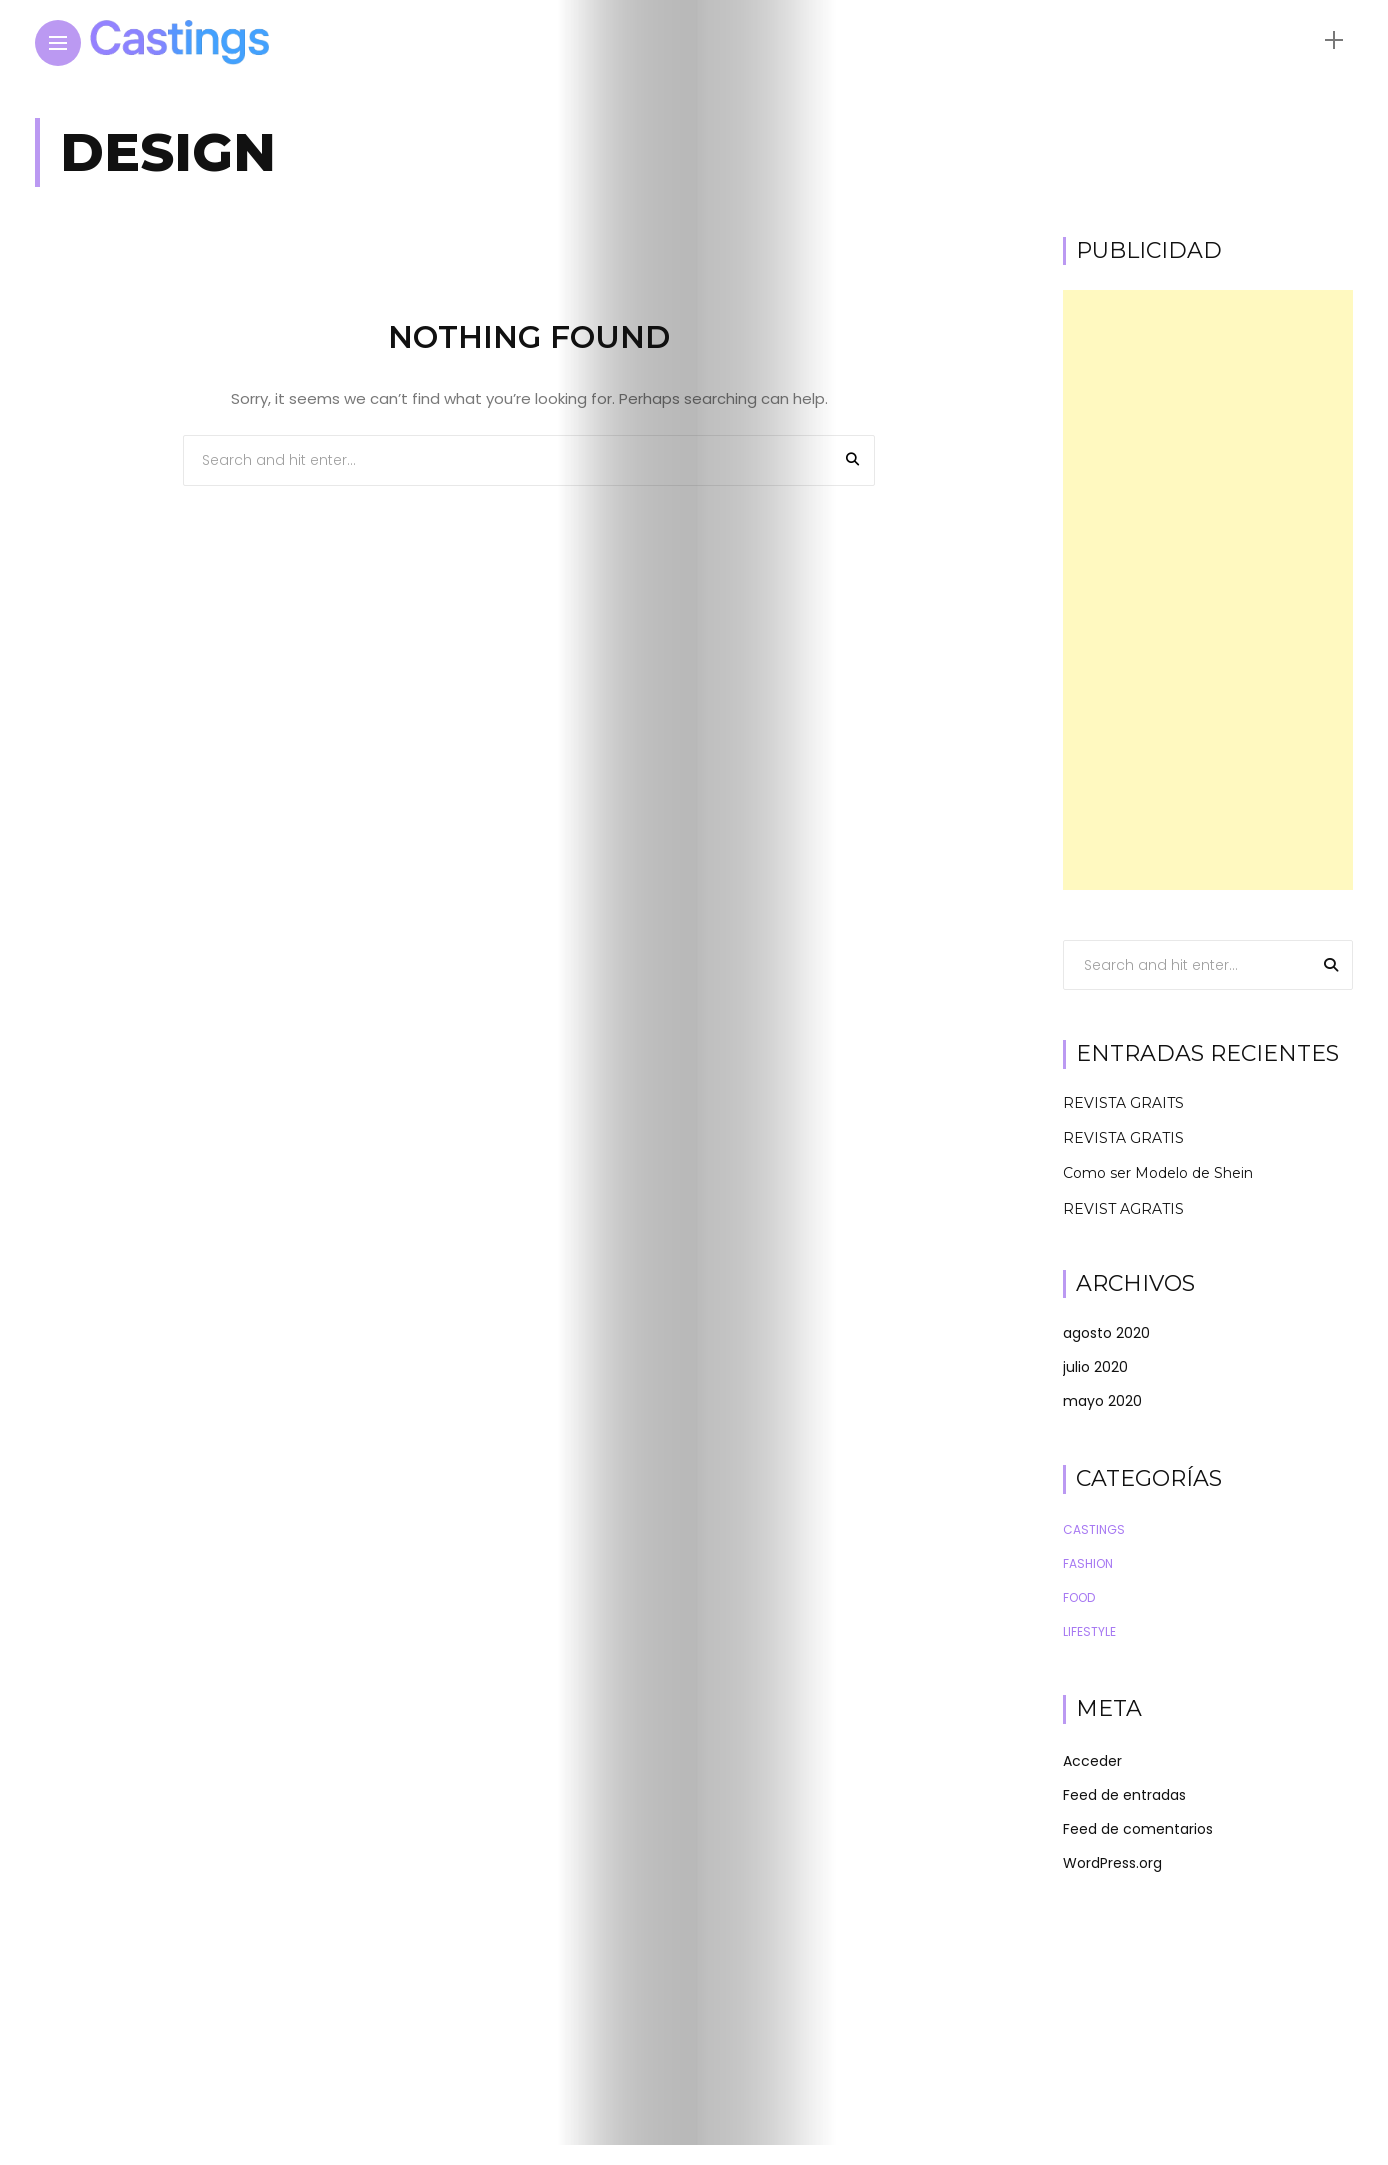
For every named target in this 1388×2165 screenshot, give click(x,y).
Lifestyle (1089, 1632)
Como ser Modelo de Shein (1158, 1173)
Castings (1094, 1530)
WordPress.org (1112, 1863)
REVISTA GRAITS (1123, 1103)
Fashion (1088, 1564)
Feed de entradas (1124, 1795)
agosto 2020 (1106, 1333)
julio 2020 (1095, 1367)
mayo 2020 (1102, 1401)
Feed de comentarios (1138, 1829)
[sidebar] (1334, 40)
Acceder (1092, 1761)
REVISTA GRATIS (1123, 1138)
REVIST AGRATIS (1123, 1209)
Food (1079, 1598)
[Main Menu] (58, 43)
